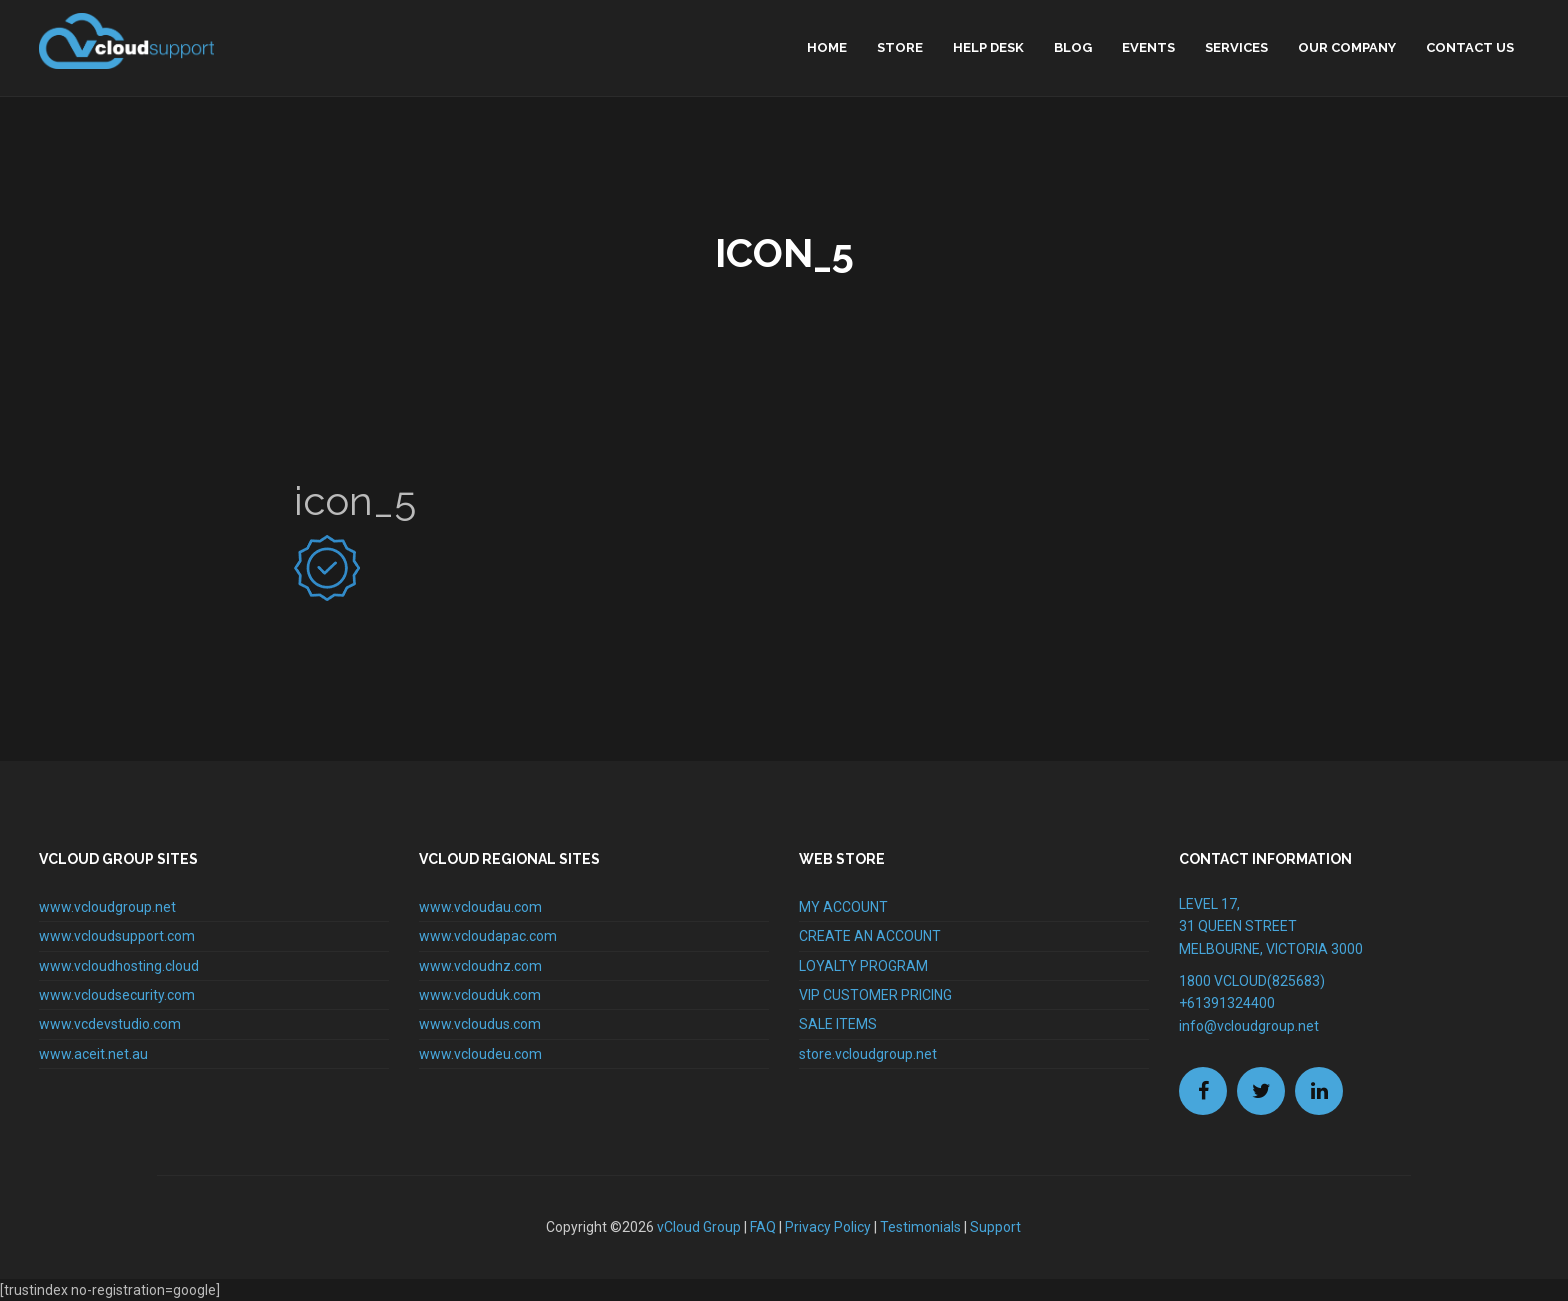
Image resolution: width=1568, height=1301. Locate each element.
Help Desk (988, 47)
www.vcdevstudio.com (110, 1024)
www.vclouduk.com (480, 995)
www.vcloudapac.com (488, 936)
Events (1148, 47)
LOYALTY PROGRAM (863, 966)
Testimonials (920, 1227)
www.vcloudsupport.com (117, 936)
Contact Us (1470, 47)
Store (900, 47)
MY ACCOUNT (843, 907)
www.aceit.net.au (93, 1054)
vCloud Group (699, 1227)
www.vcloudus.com (480, 1024)
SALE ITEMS (838, 1024)
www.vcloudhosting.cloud (119, 966)
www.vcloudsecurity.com (117, 995)
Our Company (1347, 47)
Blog (1073, 47)
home (827, 47)
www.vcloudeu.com (480, 1054)
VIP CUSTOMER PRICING (875, 995)
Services (1236, 47)
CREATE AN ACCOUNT (870, 936)
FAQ (763, 1227)
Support (995, 1227)
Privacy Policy (828, 1227)
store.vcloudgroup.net (868, 1054)
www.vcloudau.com (480, 907)
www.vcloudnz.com (480, 966)
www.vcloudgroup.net (107, 907)
